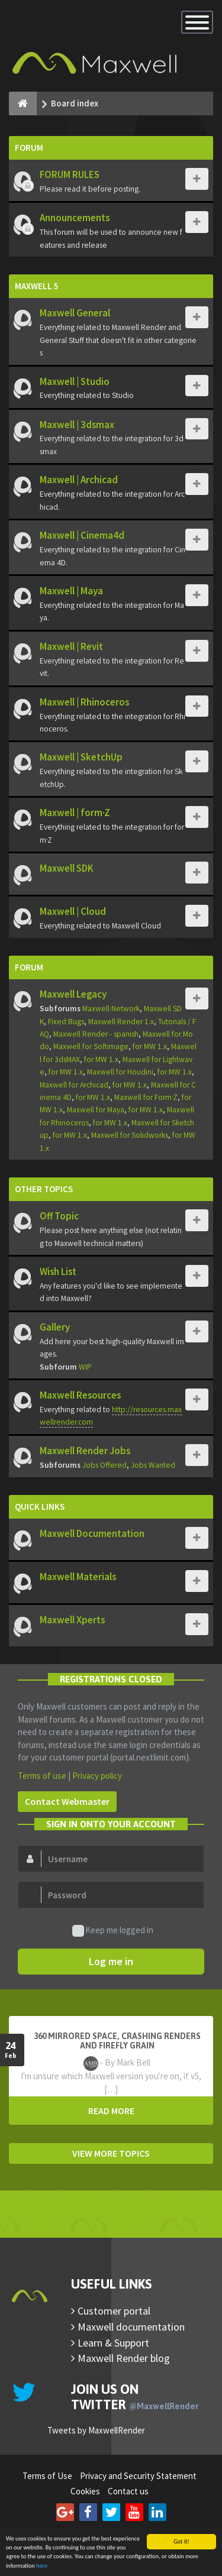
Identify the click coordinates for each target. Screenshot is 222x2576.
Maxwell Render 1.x (121, 1022)
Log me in (111, 1961)
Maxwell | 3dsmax (77, 424)
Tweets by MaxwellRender (96, 2430)
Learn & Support (113, 2343)
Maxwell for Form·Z (146, 1097)
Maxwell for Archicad (74, 1085)
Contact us (128, 2491)
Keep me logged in (112, 1930)
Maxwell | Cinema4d (82, 535)
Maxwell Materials (78, 1576)
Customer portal (114, 2311)
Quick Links (40, 1506)
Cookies (85, 2491)
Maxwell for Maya (95, 1110)
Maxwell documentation (131, 2327)
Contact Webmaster (67, 1801)
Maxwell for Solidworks (129, 1135)
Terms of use (42, 1775)
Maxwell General (75, 312)
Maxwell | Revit (71, 646)
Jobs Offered (104, 1465)
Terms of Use (47, 2475)
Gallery (55, 1327)
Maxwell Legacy (73, 994)
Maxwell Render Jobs (85, 1450)
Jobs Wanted (153, 1465)
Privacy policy (97, 1775)
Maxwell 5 (37, 286)
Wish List (58, 1271)
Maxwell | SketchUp (81, 756)
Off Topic (59, 1215)
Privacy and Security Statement (138, 2475)
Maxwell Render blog (124, 2358)
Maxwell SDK (67, 868)
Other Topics (44, 1189)
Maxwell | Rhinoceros (84, 701)
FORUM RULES (69, 174)
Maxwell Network (111, 1009)
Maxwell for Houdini (120, 1072)
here (41, 2566)
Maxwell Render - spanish (96, 1034)
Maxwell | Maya (71, 590)
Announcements (75, 217)
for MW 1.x (150, 1046)
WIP (85, 1367)
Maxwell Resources (80, 1395)
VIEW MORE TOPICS (111, 2153)
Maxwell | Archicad (79, 479)
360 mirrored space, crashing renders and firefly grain (117, 2040)
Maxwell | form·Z (75, 812)
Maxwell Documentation (92, 1533)
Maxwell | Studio (75, 381)
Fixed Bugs (66, 1022)
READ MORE (111, 2111)
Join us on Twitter (134, 2396)
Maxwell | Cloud (73, 911)
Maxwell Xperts (72, 1619)
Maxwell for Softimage (90, 1046)
